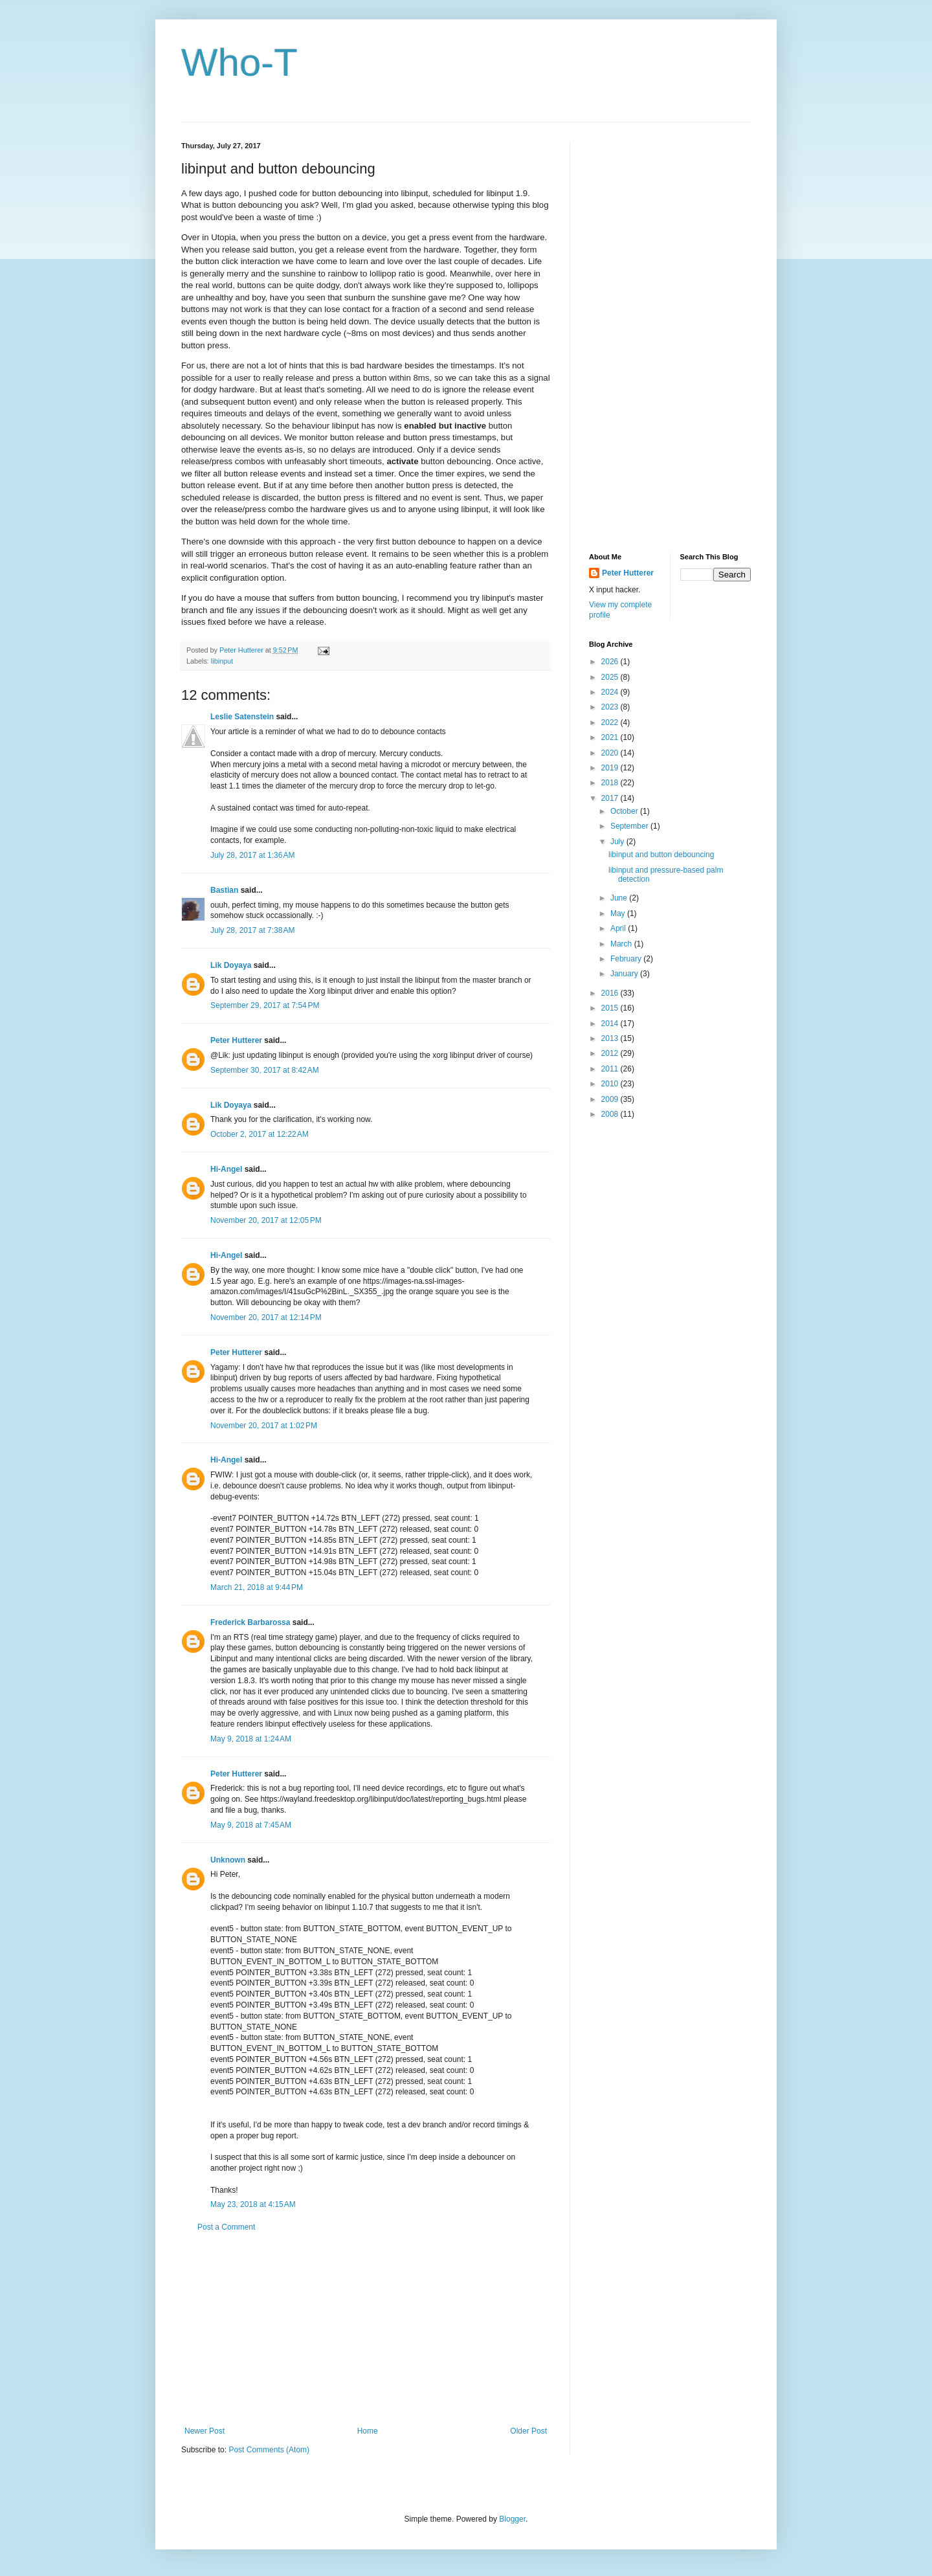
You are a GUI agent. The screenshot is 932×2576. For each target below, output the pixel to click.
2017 (611, 798)
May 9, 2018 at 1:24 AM (250, 1738)
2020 (611, 752)
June (619, 897)
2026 (611, 661)
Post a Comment (226, 2227)
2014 (611, 1023)
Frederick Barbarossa (250, 1622)
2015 (611, 1008)
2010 (611, 1083)
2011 (611, 1068)
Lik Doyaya (230, 965)
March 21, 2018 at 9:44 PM (256, 1587)
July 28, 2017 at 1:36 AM (252, 855)
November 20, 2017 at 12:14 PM (266, 1317)
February (626, 958)
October (625, 811)
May (618, 913)
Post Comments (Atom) (268, 2449)
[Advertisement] (366, 2329)
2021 (611, 737)
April (619, 928)
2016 (611, 993)
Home (367, 2431)
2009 (611, 1099)
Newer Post (204, 2431)
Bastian (224, 890)
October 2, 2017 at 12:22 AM (259, 1134)
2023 (611, 706)
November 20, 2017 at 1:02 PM (263, 1425)
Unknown (227, 1860)
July (618, 841)
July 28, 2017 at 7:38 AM (252, 930)
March (622, 943)
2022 (611, 722)
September (630, 826)
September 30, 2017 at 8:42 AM (264, 1070)
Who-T (239, 62)
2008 (611, 1114)
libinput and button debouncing (661, 854)
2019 (611, 767)
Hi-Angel (226, 1169)
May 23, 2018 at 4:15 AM (253, 2204)
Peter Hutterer (236, 1040)
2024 (611, 692)
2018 (611, 782)
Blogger (512, 2519)
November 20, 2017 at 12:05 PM (266, 1220)
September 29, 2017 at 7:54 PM (264, 1005)
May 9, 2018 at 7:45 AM (250, 1825)
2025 (611, 677)
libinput (222, 661)
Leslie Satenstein (242, 716)
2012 (611, 1053)
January (625, 973)
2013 (611, 1038)
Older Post (528, 2431)
